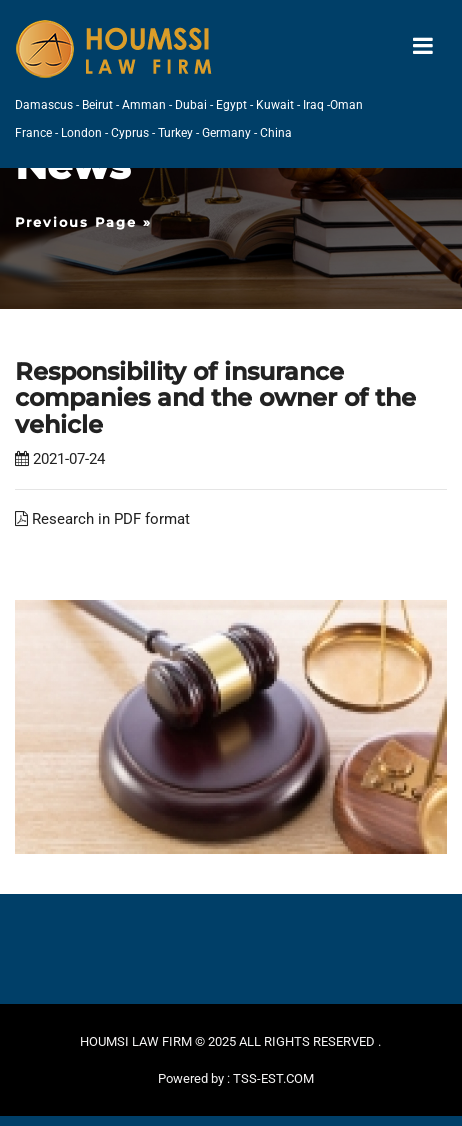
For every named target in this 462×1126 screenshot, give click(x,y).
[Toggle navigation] (423, 46)
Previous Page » (83, 222)
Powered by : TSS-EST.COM (236, 1078)
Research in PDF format (102, 519)
